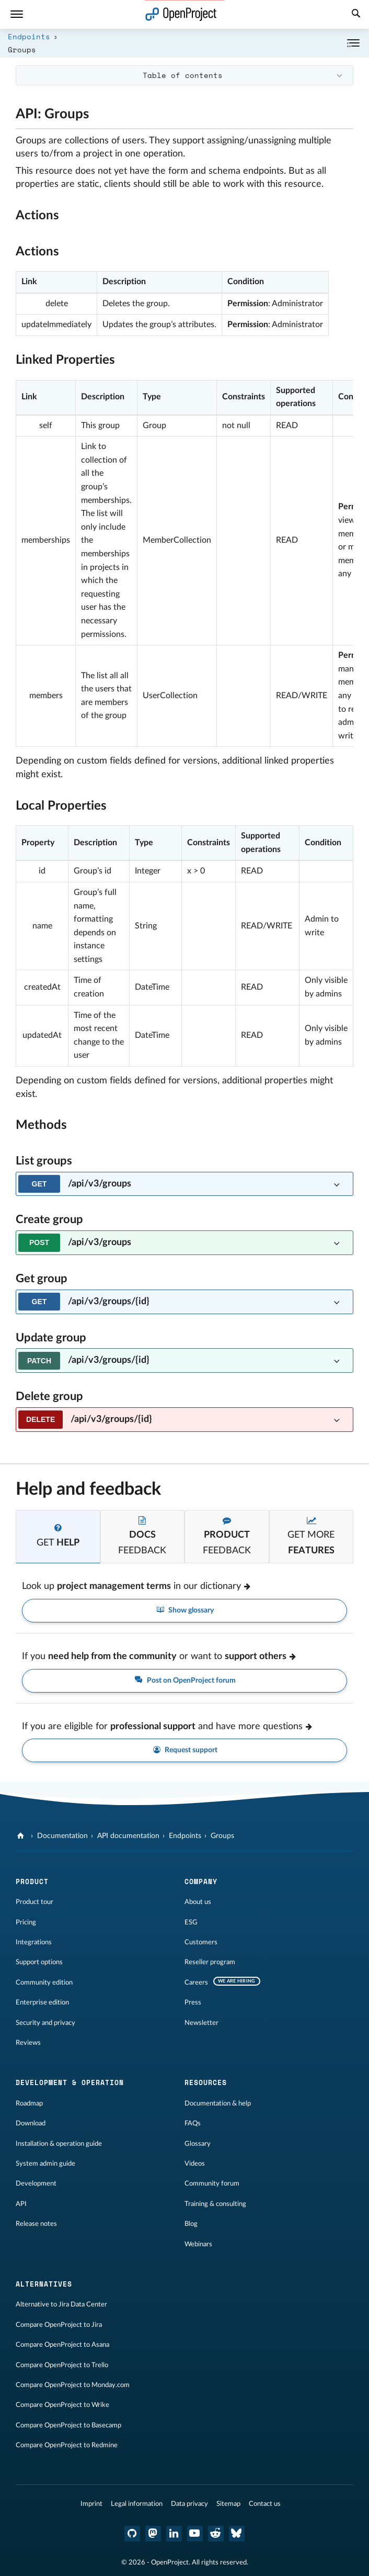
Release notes (36, 2224)
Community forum (211, 2183)
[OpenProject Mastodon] (153, 2533)
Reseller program (209, 1962)
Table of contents (183, 75)
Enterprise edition (42, 2002)
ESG (191, 1922)
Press (192, 2002)
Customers (200, 1942)
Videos (194, 2163)
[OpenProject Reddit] (216, 2533)
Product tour (34, 1902)
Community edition (44, 1982)
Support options (39, 1962)
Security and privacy (45, 2023)
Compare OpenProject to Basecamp (68, 2425)
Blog (191, 2224)
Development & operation (70, 2082)
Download (30, 2123)
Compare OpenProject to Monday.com (73, 2385)
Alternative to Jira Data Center (61, 2304)
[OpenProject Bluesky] (237, 2533)
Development (36, 2183)
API (21, 2204)
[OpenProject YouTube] (195, 2533)
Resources (205, 2082)
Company (200, 1881)
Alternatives (44, 2284)
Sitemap (228, 2504)
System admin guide (45, 2163)
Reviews (28, 2043)
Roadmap (29, 2103)
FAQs (192, 2123)
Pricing (26, 1922)
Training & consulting (215, 2204)
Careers (196, 1982)
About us (197, 1902)
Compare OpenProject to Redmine (67, 2445)
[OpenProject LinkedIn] (174, 2533)
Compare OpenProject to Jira (59, 2325)
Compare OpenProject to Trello (62, 2365)
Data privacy (189, 2504)
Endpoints (29, 36)
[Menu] (16, 14)
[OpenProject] (22, 1836)
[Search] (356, 15)
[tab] (58, 1537)
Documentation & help (217, 2103)
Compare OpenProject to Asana (62, 2345)
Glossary (197, 2144)
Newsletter (201, 2023)
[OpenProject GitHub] (132, 2533)
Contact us (265, 2504)
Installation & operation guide (59, 2144)
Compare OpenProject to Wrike (62, 2405)
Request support (185, 1750)
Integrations (34, 1942)
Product (32, 1881)
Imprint (91, 2504)
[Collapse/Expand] (353, 43)
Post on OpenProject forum (184, 1680)
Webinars (198, 2244)
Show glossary (184, 1610)
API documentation (128, 1836)
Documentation (62, 1836)
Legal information (137, 2504)
